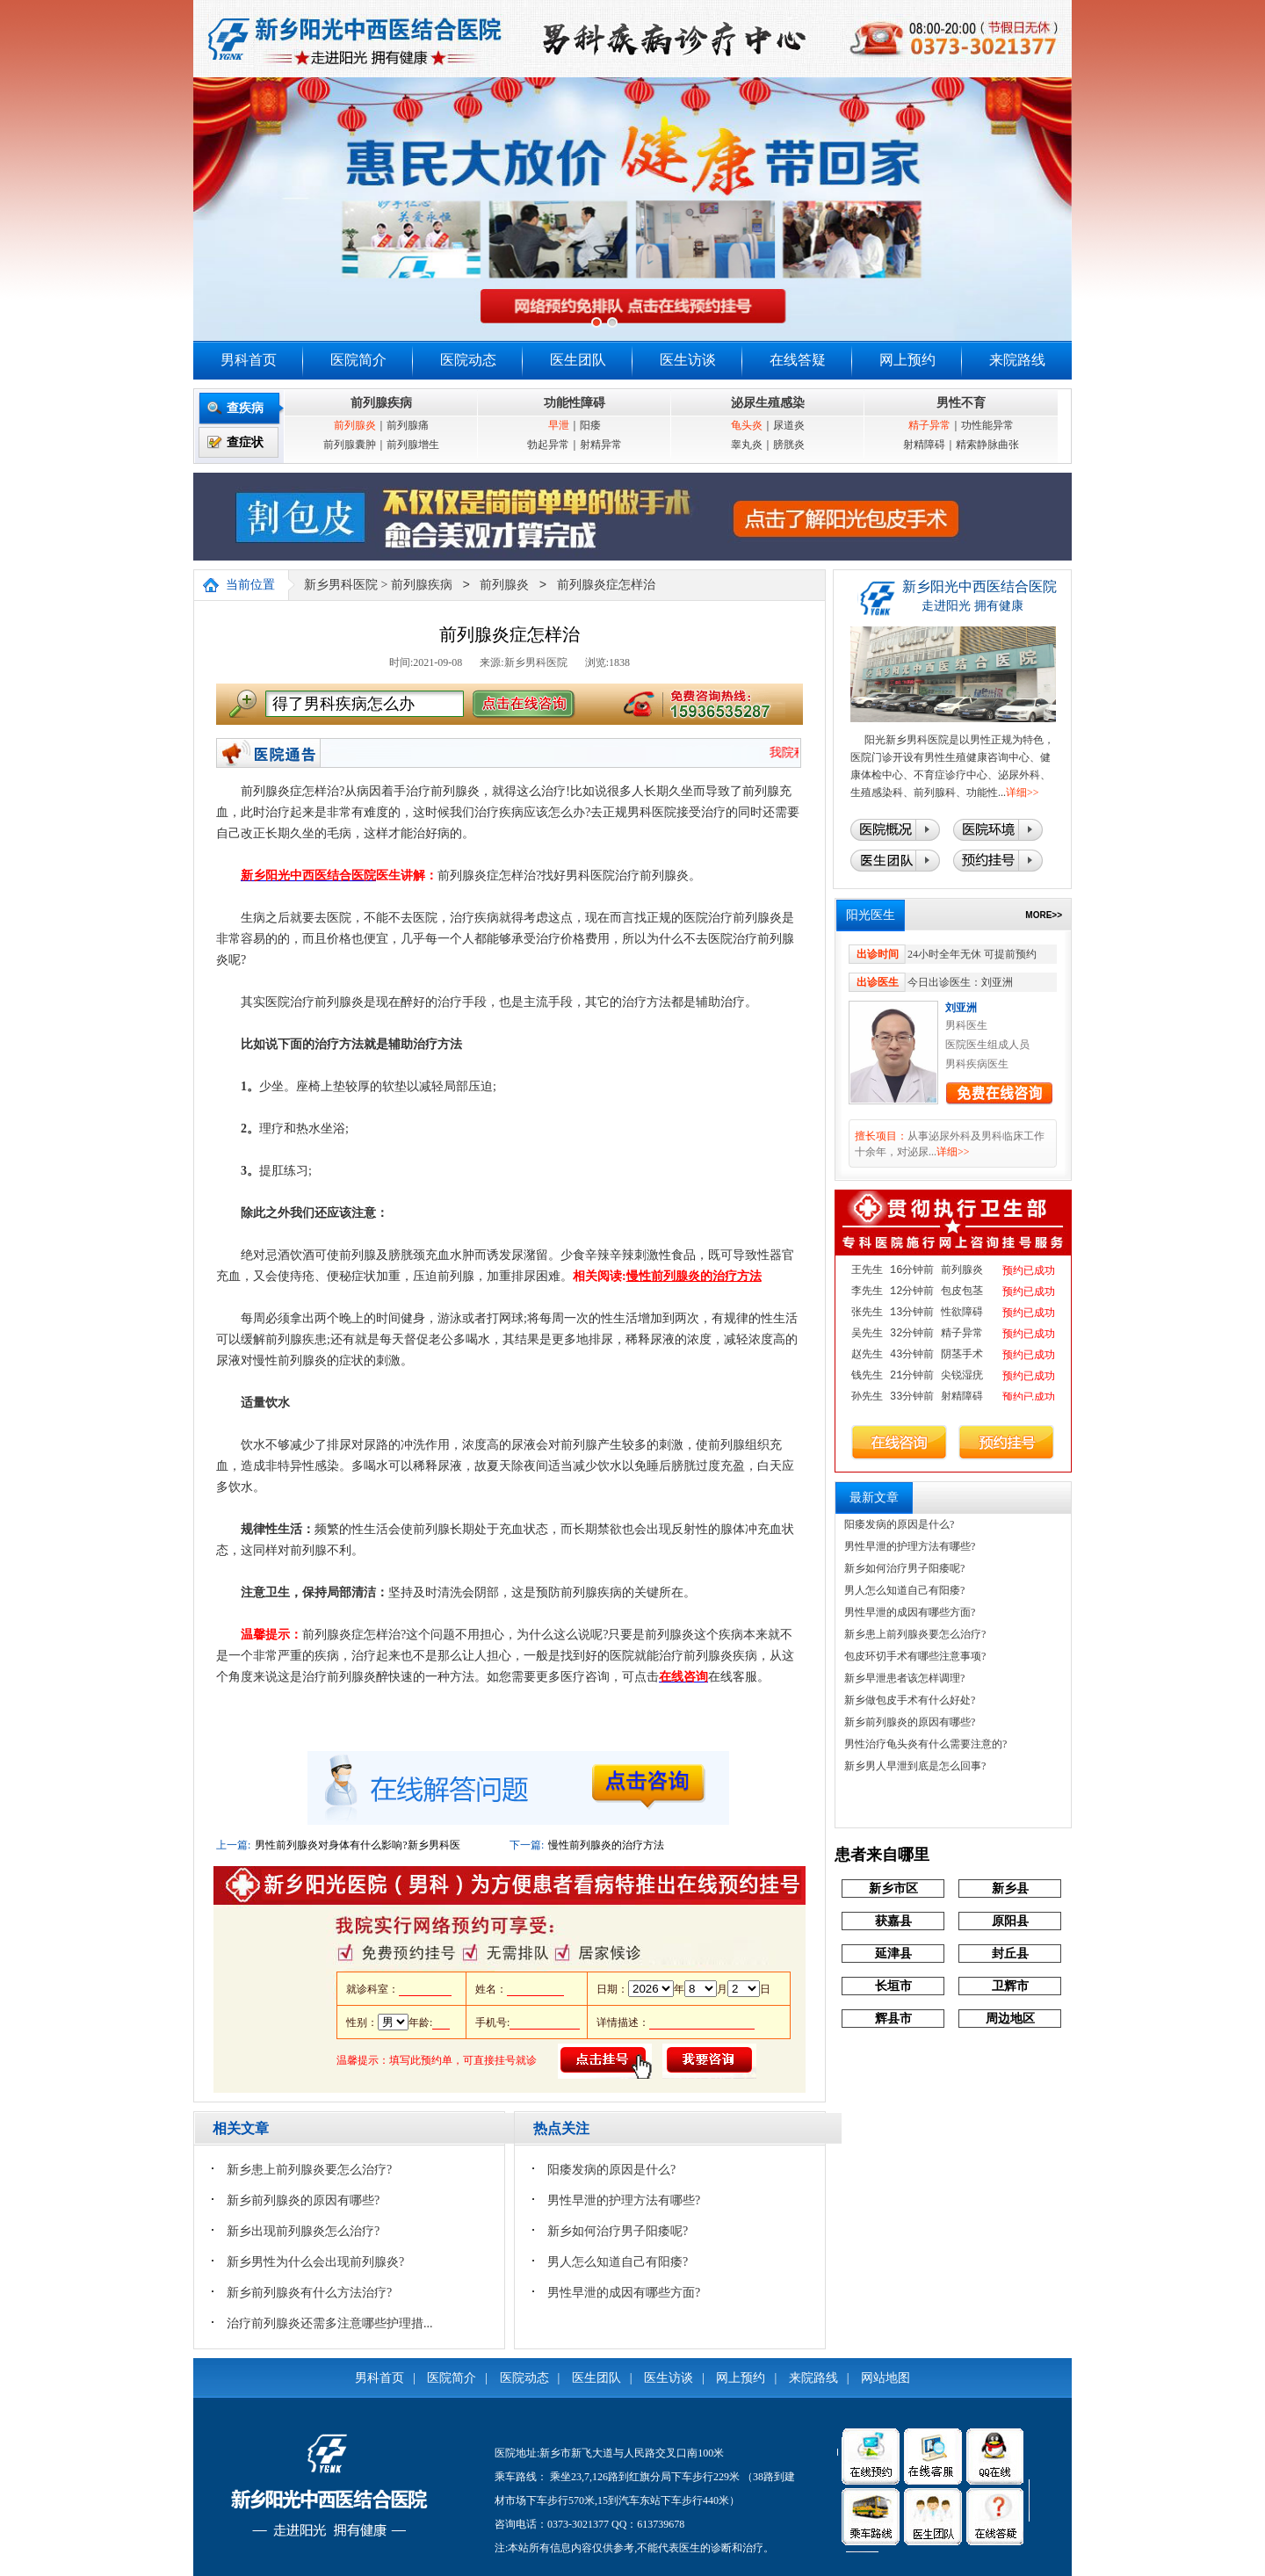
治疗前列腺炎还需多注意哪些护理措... (330, 2323)
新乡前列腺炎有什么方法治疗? (309, 2292)
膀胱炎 (789, 444)
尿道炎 (789, 425)
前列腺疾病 (381, 402)
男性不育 (961, 402)
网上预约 (907, 359)
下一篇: (527, 1845)
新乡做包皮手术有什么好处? (909, 1700)
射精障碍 (924, 444)
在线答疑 (798, 359)
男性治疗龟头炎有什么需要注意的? (925, 1744)
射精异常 (601, 444)
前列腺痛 (408, 425)
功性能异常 (987, 425)
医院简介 (358, 359)
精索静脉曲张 (987, 444)
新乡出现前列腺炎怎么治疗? (303, 2231)
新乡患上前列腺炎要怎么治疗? (309, 2169)
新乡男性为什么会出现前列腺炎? (315, 2261)
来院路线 (1017, 359)
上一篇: (233, 1845)
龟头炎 (747, 425)
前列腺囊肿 (349, 444)
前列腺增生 (413, 444)
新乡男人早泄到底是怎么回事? (915, 1766)
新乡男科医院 (341, 585)
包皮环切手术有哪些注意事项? (915, 1656)
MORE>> (1043, 915)
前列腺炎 (355, 425)
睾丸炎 (747, 444)
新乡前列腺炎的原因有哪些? (303, 2200)
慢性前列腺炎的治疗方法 (606, 1845)
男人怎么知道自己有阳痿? (617, 2261)
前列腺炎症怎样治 (606, 585)
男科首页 (248, 359)
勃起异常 (548, 444)
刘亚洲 (961, 1008)
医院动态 (468, 359)
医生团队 (578, 359)
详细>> (1022, 792)
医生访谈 (688, 359)
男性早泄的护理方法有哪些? (623, 2200)
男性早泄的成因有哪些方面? (623, 2292)
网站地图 (885, 2377)
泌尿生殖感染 (768, 402)
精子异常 (929, 425)
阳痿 (590, 425)
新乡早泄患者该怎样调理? (904, 1678)
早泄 (558, 425)
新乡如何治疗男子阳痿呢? (617, 2231)
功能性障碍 (574, 402)
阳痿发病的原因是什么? (611, 2169)
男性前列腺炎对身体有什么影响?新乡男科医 (357, 1845)
